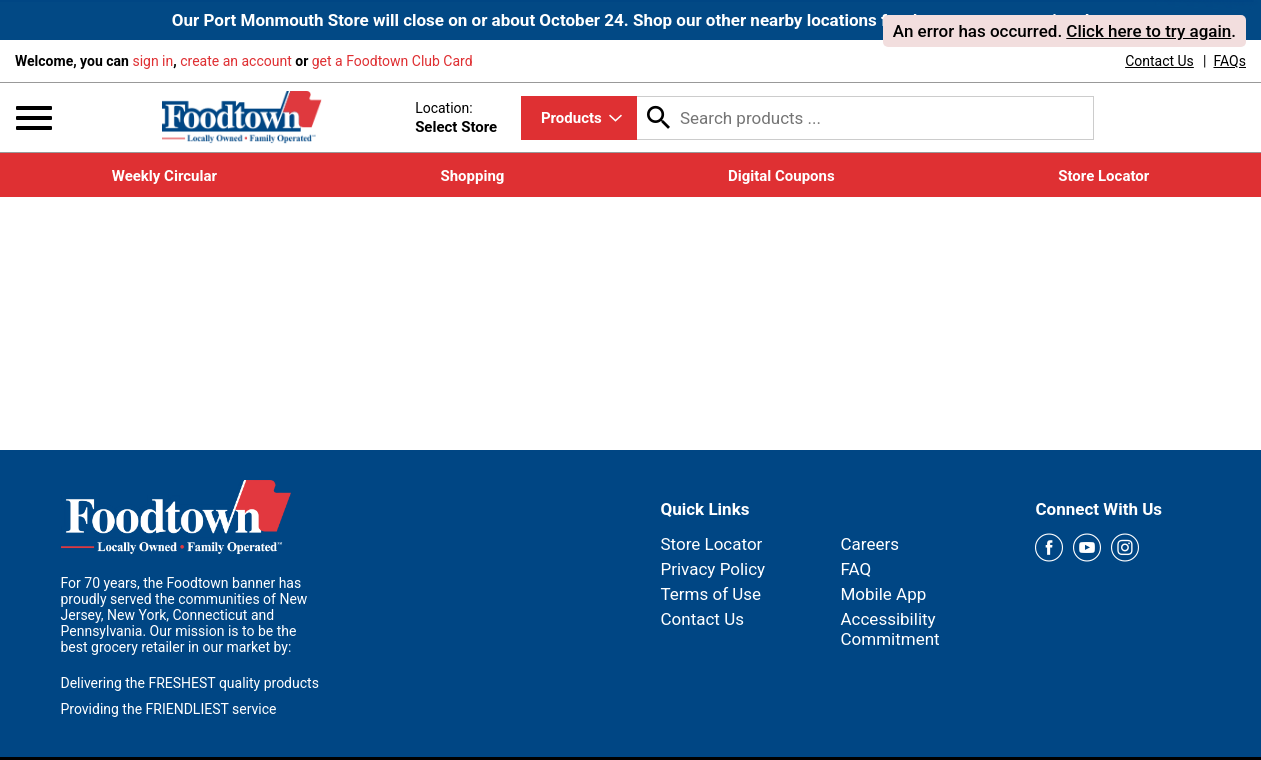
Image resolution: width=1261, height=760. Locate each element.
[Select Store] (458, 128)
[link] (1159, 61)
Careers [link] (869, 544)
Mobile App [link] (883, 594)
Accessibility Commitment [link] (889, 629)
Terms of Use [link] (711, 594)
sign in (152, 61)
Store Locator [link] (712, 544)
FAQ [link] (855, 569)
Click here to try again (1148, 31)
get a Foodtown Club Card (392, 61)
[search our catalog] (659, 118)
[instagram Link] (1125, 548)
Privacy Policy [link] (713, 569)
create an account (236, 61)
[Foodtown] (242, 116)
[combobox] (579, 118)
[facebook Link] (1049, 548)
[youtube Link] (1087, 548)
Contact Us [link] (702, 619)
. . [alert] (1064, 31)
